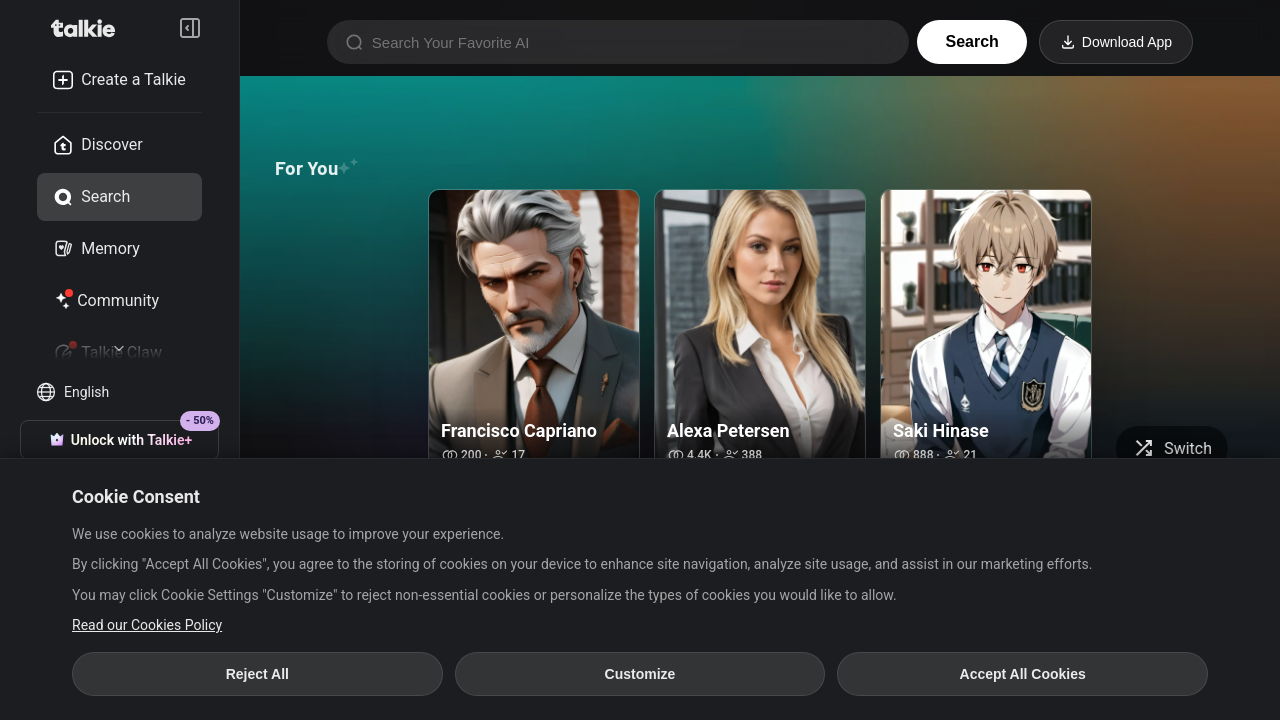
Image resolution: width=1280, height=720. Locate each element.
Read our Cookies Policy (147, 625)
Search (971, 41)
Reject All (257, 674)
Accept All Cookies (1023, 674)
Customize (640, 674)
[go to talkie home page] (89, 28)
